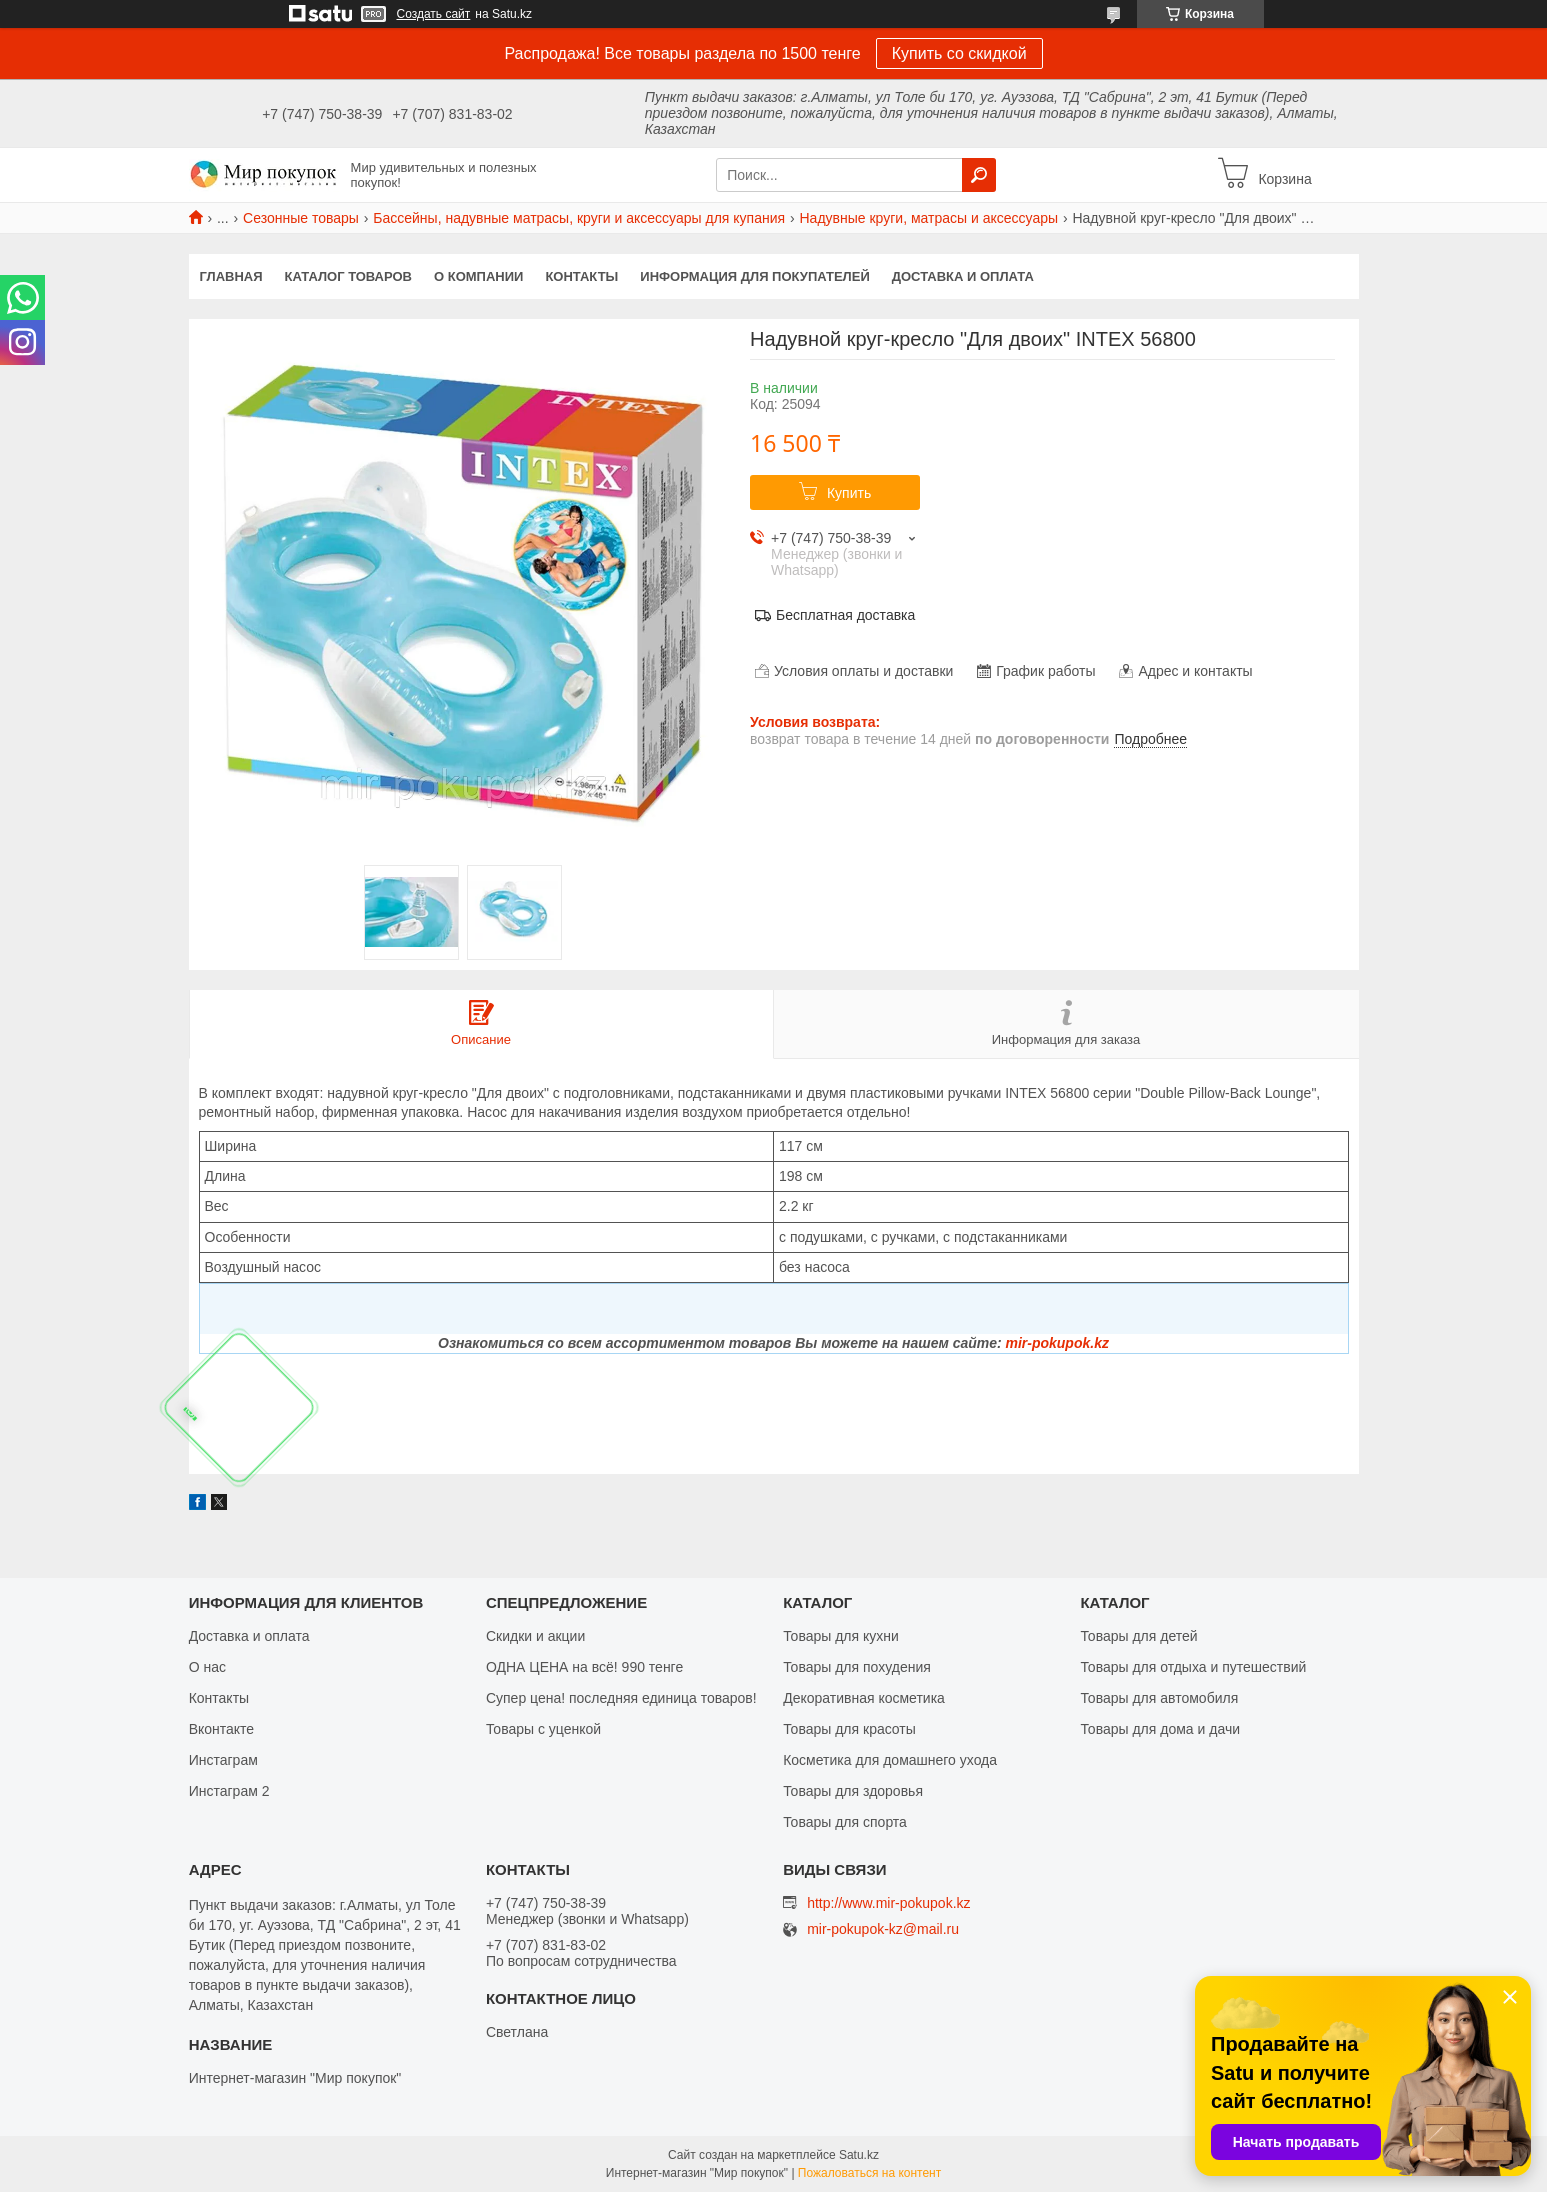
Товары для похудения (857, 1667)
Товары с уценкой (543, 1729)
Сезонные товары (301, 218)
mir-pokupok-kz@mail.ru (883, 1929)
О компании (478, 276)
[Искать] (979, 175)
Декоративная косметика (864, 1698)
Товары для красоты (849, 1729)
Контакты (581, 276)
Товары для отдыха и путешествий (1193, 1667)
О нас (207, 1667)
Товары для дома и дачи (1160, 1729)
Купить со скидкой (959, 53)
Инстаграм (223, 1760)
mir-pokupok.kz (1056, 1343)
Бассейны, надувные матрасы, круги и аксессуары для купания (579, 218)
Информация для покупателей (754, 276)
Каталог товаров (348, 276)
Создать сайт (434, 14)
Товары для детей (1138, 1636)
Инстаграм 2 (229, 1791)
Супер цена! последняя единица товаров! (621, 1698)
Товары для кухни (841, 1636)
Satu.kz (859, 2155)
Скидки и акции (535, 1636)
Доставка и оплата (963, 276)
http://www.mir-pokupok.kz (888, 1903)
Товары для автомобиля (1159, 1698)
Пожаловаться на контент (869, 2173)
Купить (849, 493)
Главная (231, 276)
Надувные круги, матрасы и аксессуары (929, 218)
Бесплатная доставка (845, 615)
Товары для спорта (845, 1822)
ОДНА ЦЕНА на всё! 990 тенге (584, 1667)
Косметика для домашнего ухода (890, 1760)
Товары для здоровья (853, 1791)
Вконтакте (222, 1729)
